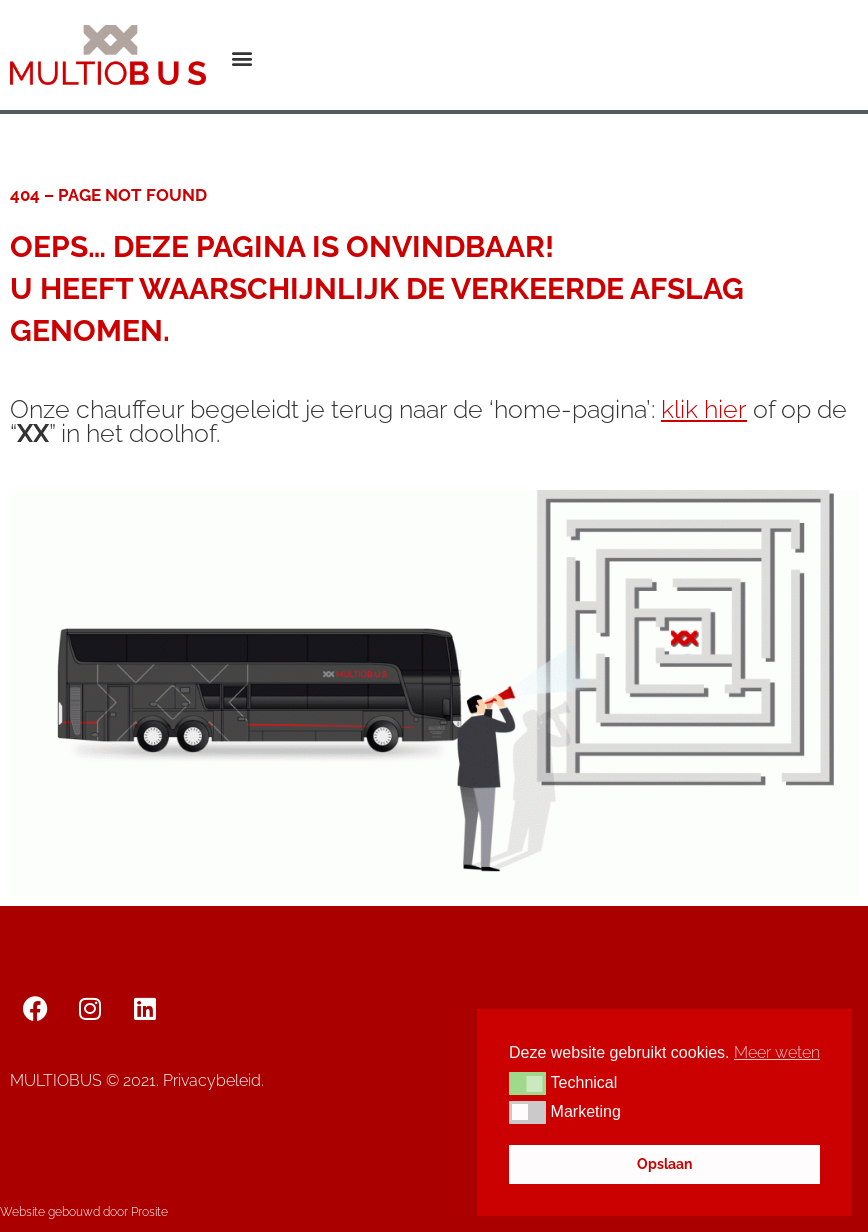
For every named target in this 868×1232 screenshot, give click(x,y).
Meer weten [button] (777, 1052)
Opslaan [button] (664, 1163)
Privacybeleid (212, 1080)
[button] (242, 58)
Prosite (149, 1212)
